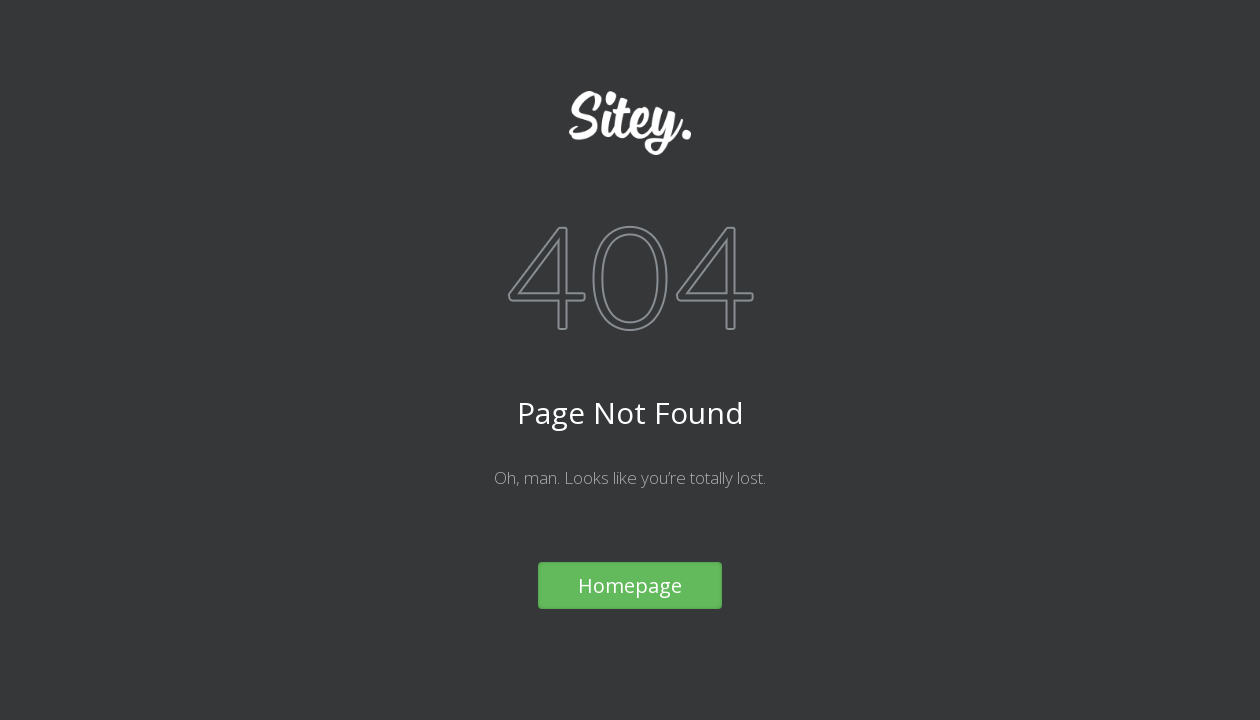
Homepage (630, 585)
